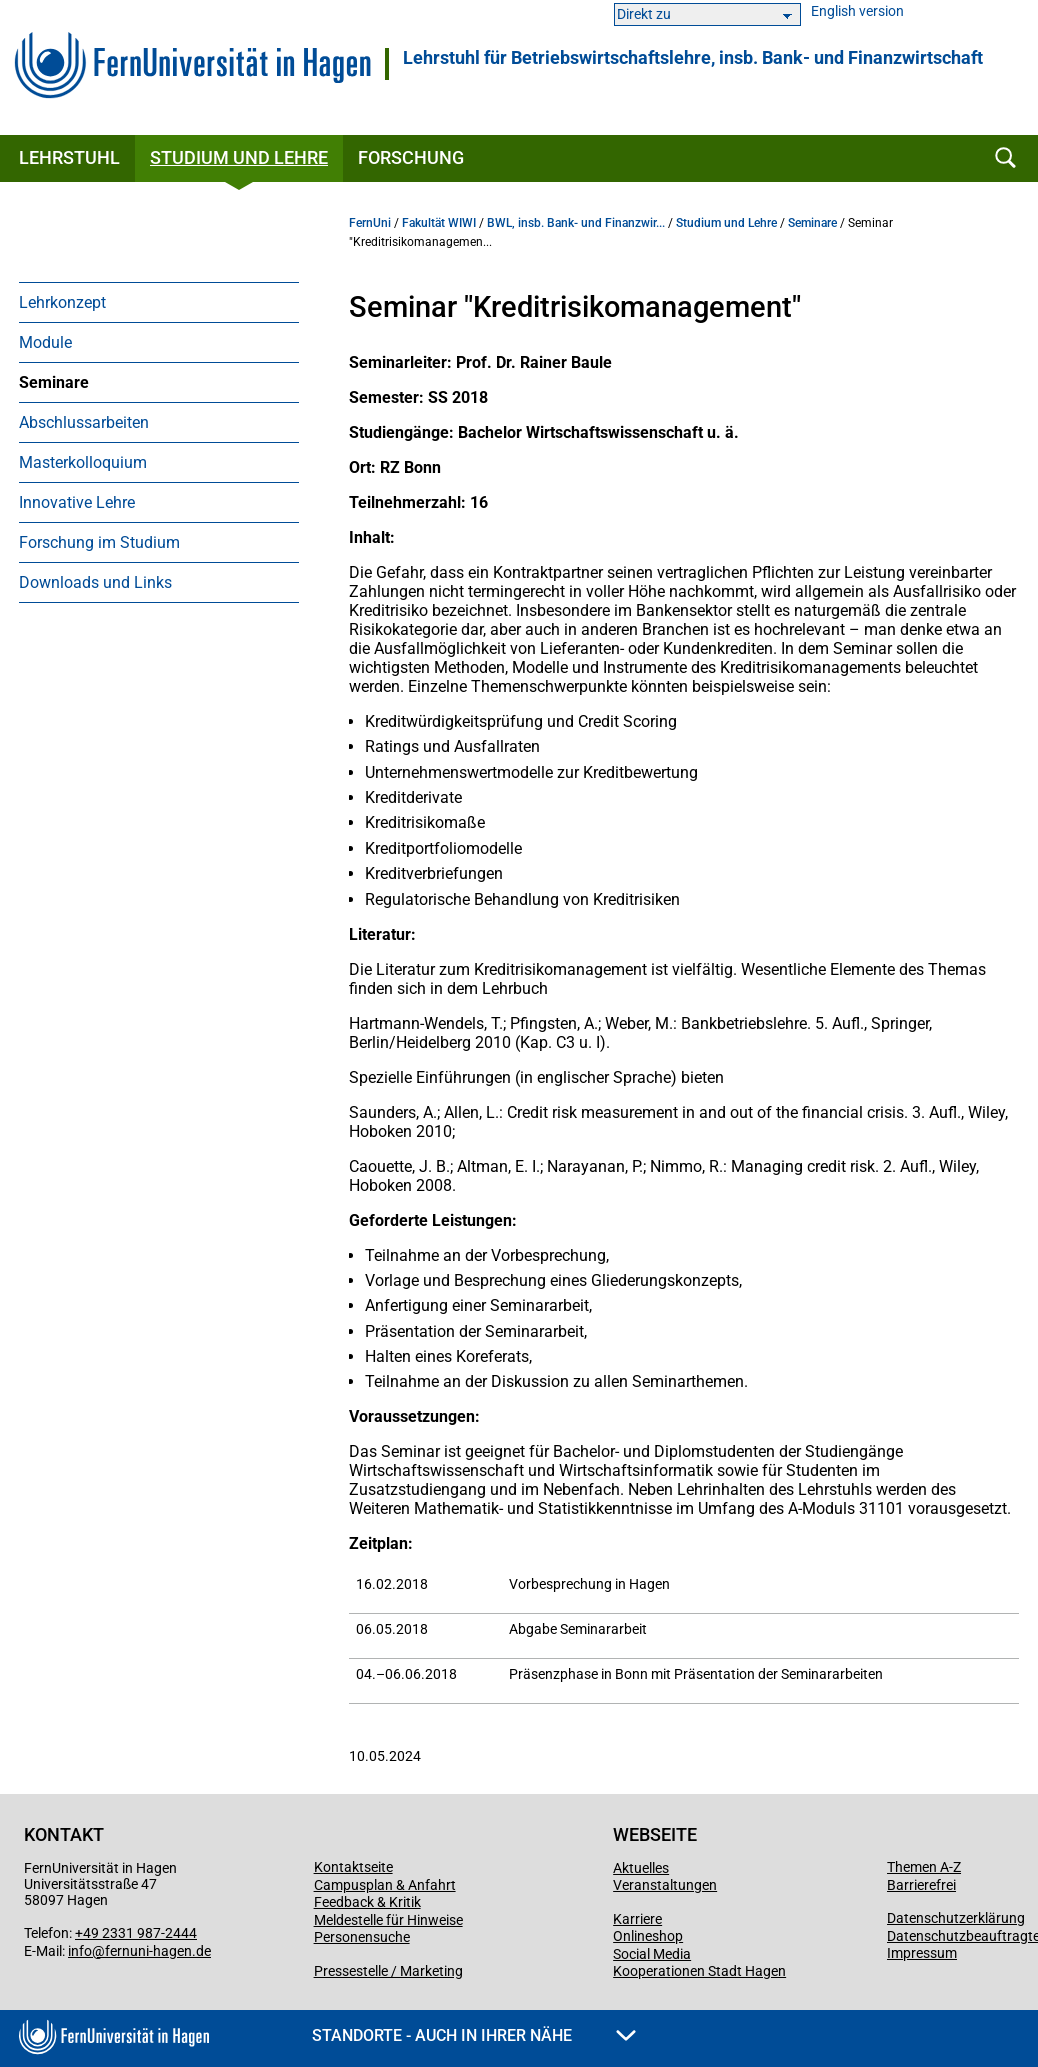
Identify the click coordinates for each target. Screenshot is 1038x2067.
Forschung (411, 157)
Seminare (54, 382)
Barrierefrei (921, 1885)
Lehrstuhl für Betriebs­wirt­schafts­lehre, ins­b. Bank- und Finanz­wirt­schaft (693, 58)
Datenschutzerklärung (956, 1918)
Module (45, 342)
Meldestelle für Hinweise (388, 1920)
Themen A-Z (924, 1867)
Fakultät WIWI (439, 223)
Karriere (637, 1919)
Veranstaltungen (665, 1885)
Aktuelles (641, 1868)
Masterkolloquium (83, 462)
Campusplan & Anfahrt (385, 1885)
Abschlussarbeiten (84, 422)
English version (857, 11)
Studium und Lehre (239, 157)
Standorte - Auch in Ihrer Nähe (474, 2035)
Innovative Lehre (77, 502)
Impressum (922, 1953)
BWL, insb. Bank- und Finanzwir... (576, 223)
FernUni (370, 223)
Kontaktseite (353, 1867)
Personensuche (362, 1937)
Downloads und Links (95, 582)
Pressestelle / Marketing (388, 1971)
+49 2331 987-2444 (136, 1933)
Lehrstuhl (69, 157)
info (80, 1951)
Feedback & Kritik (367, 1902)
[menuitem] (159, 302)
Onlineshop (648, 1936)
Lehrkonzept (62, 302)
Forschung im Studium (99, 542)
